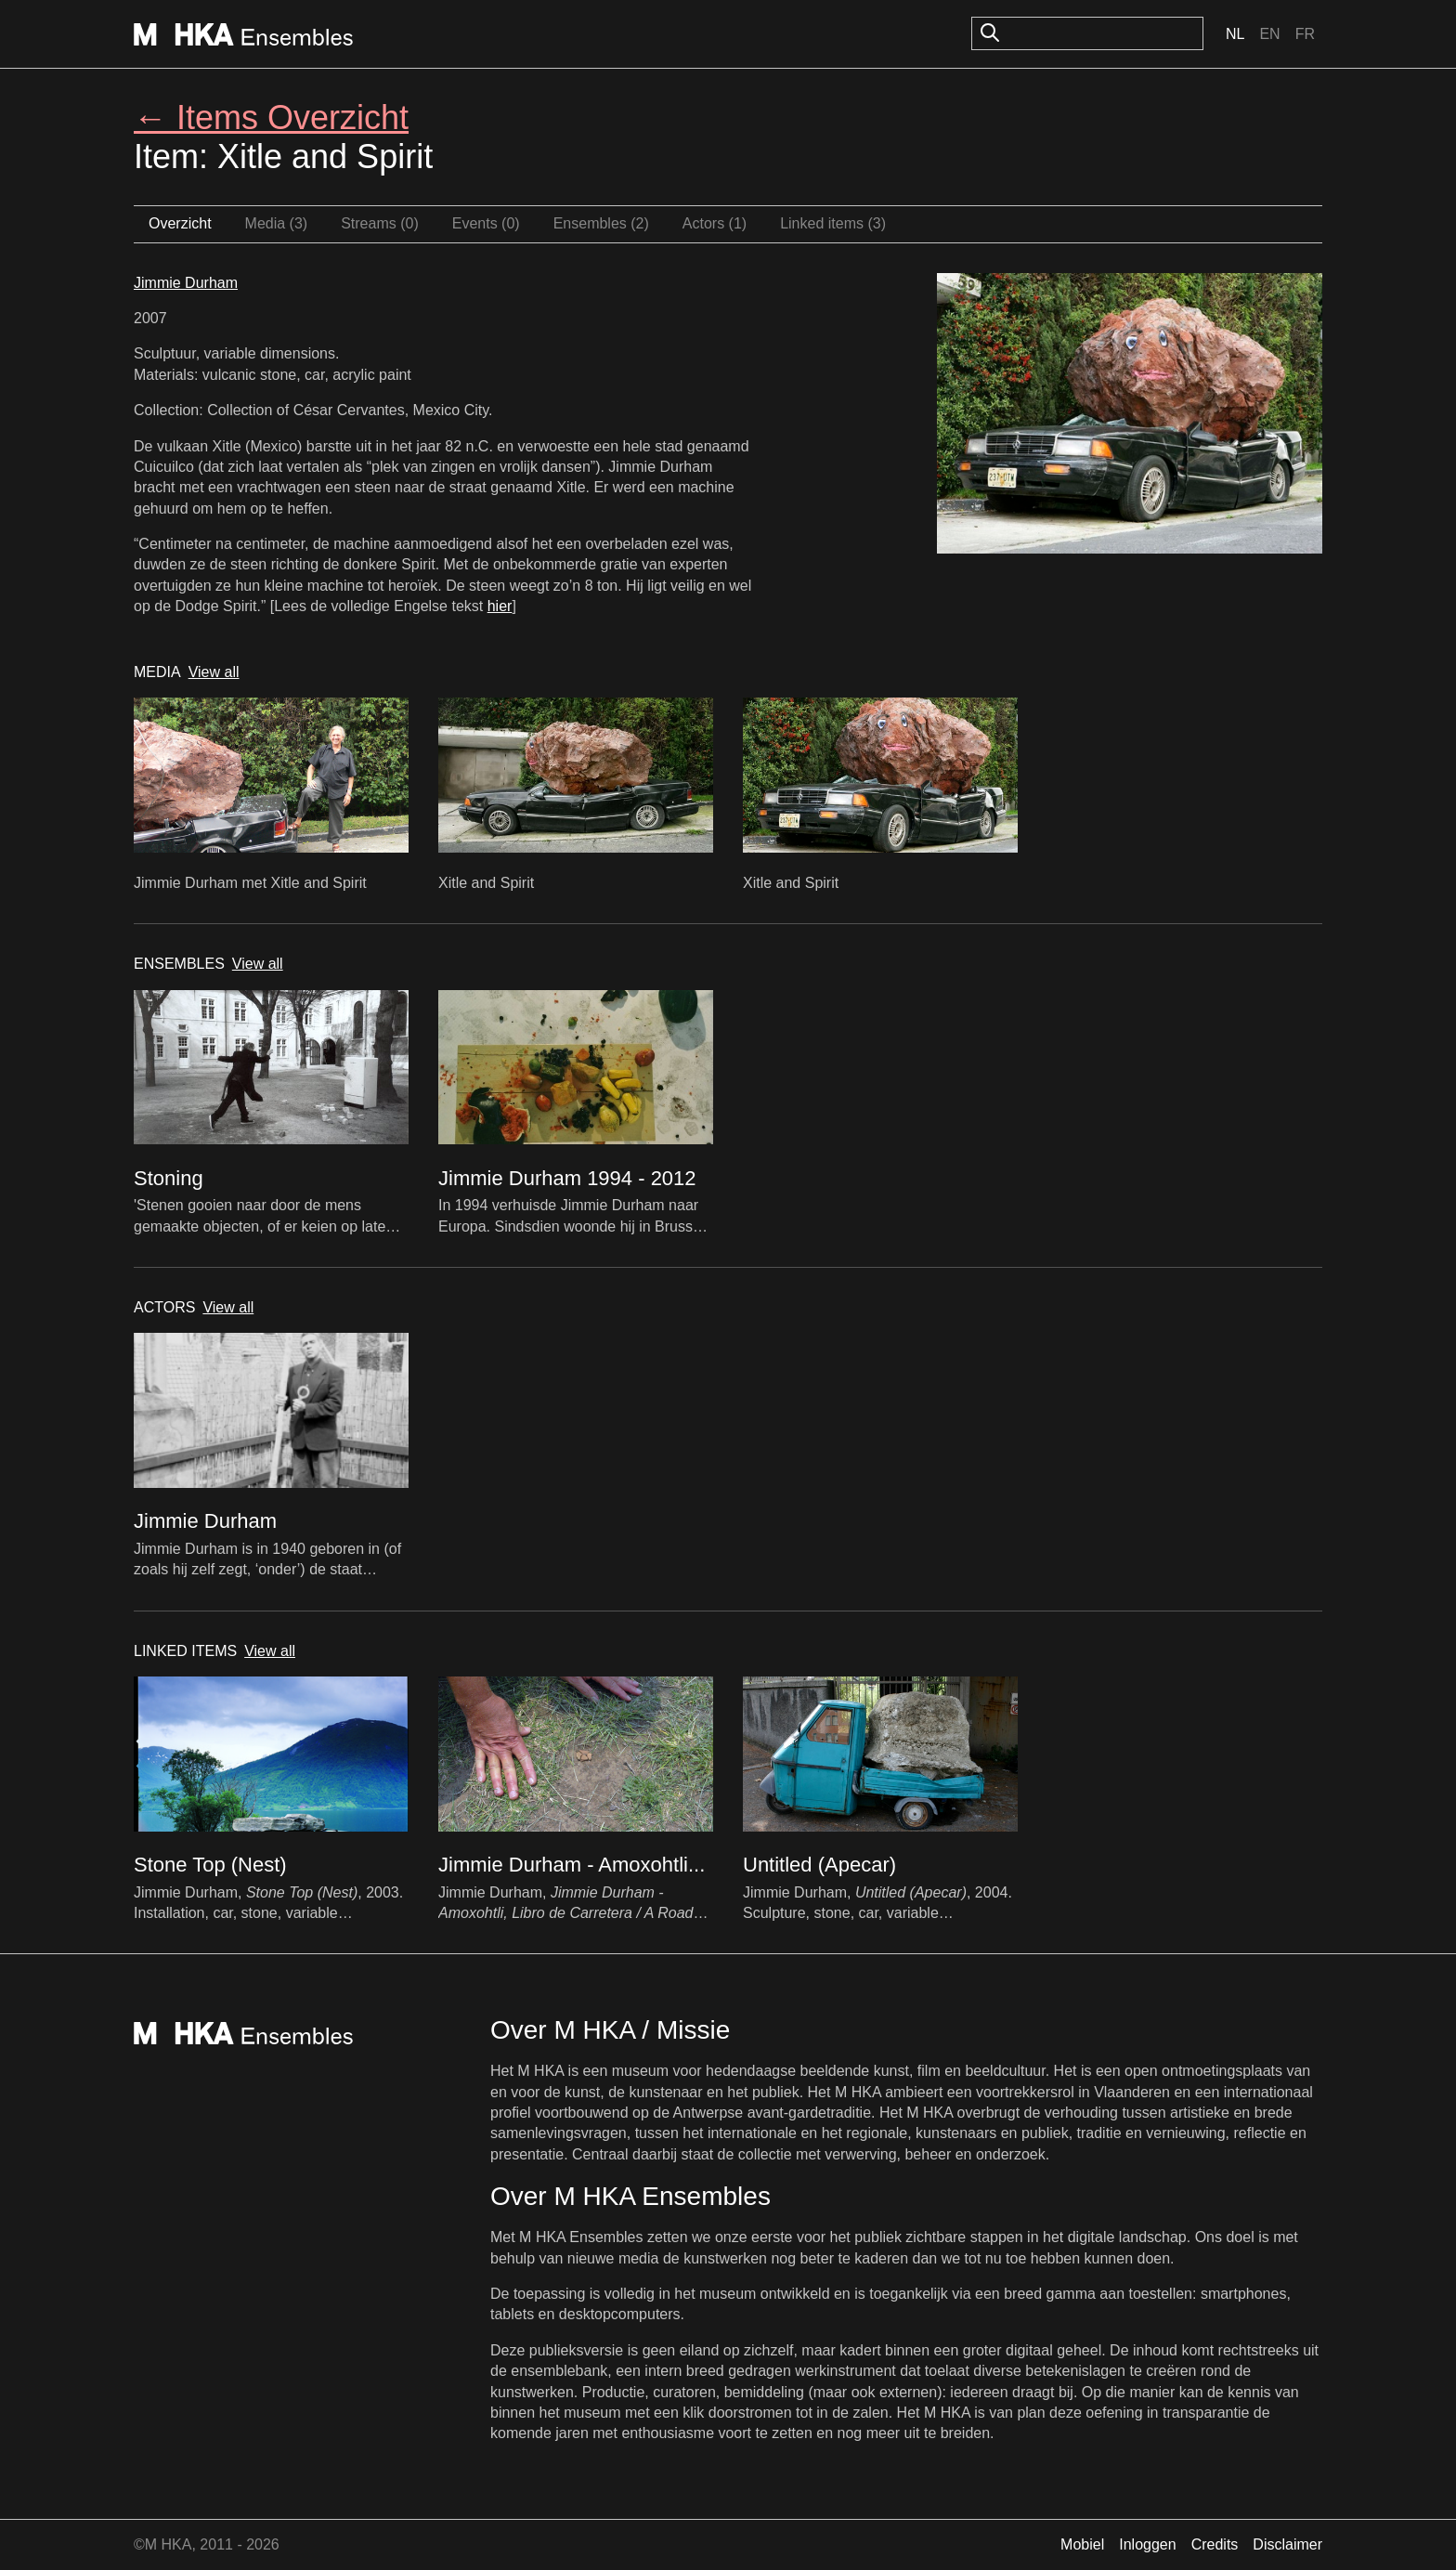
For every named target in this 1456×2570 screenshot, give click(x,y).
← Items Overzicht (271, 117)
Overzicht (180, 223)
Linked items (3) (833, 223)
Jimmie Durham (186, 283)
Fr (1305, 34)
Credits (1215, 2544)
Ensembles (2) (601, 223)
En (1269, 34)
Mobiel (1082, 2544)
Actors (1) (714, 223)
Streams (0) (380, 223)
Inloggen (1147, 2544)
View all (214, 672)
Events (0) (486, 223)
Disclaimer (1287, 2544)
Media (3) (276, 223)
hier (500, 606)
